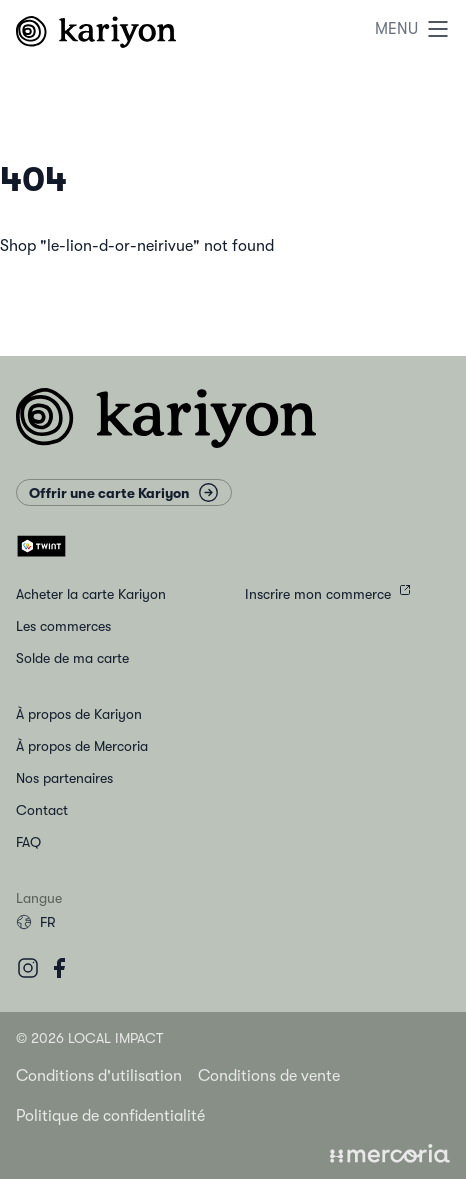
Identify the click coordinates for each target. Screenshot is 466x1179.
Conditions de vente (269, 1076)
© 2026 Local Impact (89, 1038)
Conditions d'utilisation (99, 1076)
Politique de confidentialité (110, 1116)
